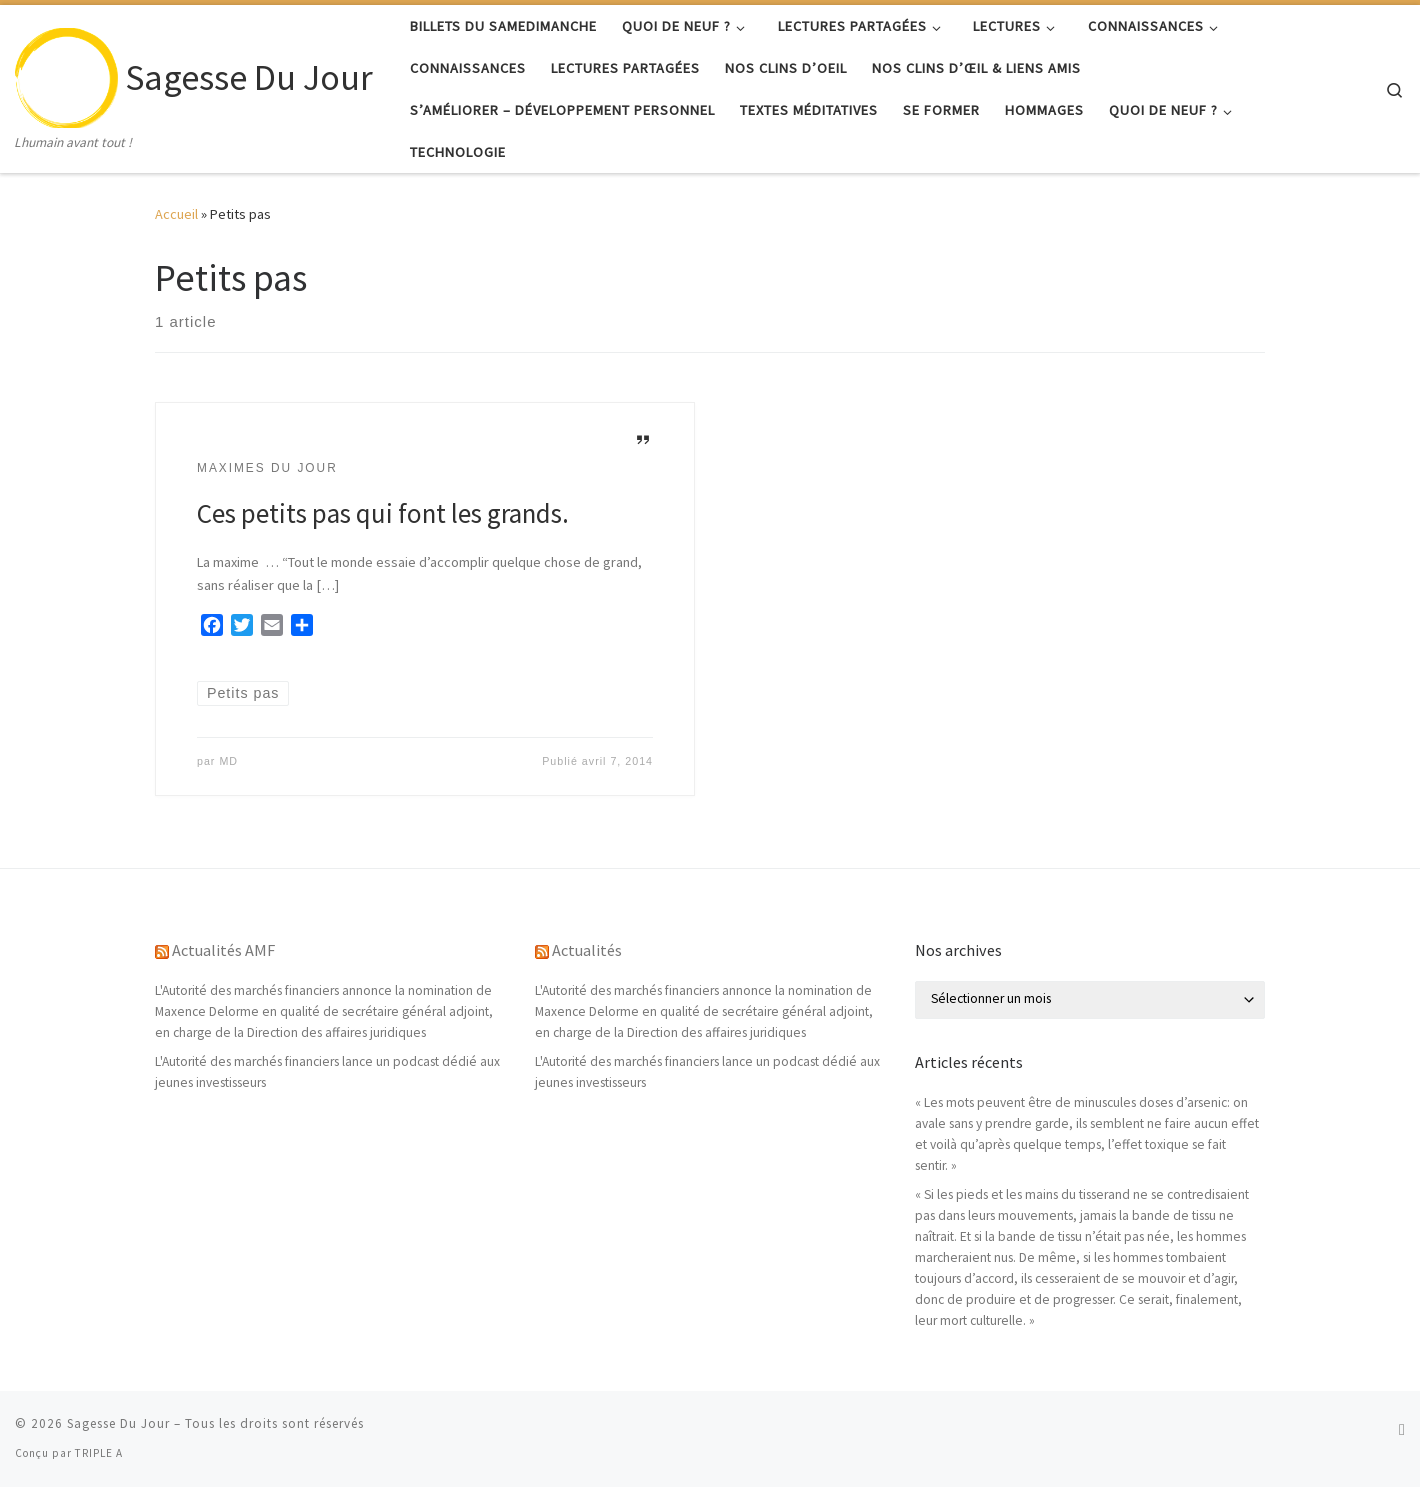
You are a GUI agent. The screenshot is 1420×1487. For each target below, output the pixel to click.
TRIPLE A (99, 1453)
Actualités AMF (223, 950)
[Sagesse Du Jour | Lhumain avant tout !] (66, 73)
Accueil (176, 214)
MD (228, 761)
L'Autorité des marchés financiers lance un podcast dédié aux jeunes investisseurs (327, 1072)
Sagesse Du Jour (118, 1423)
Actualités (587, 950)
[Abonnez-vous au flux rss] (1402, 1429)
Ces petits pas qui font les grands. (383, 513)
